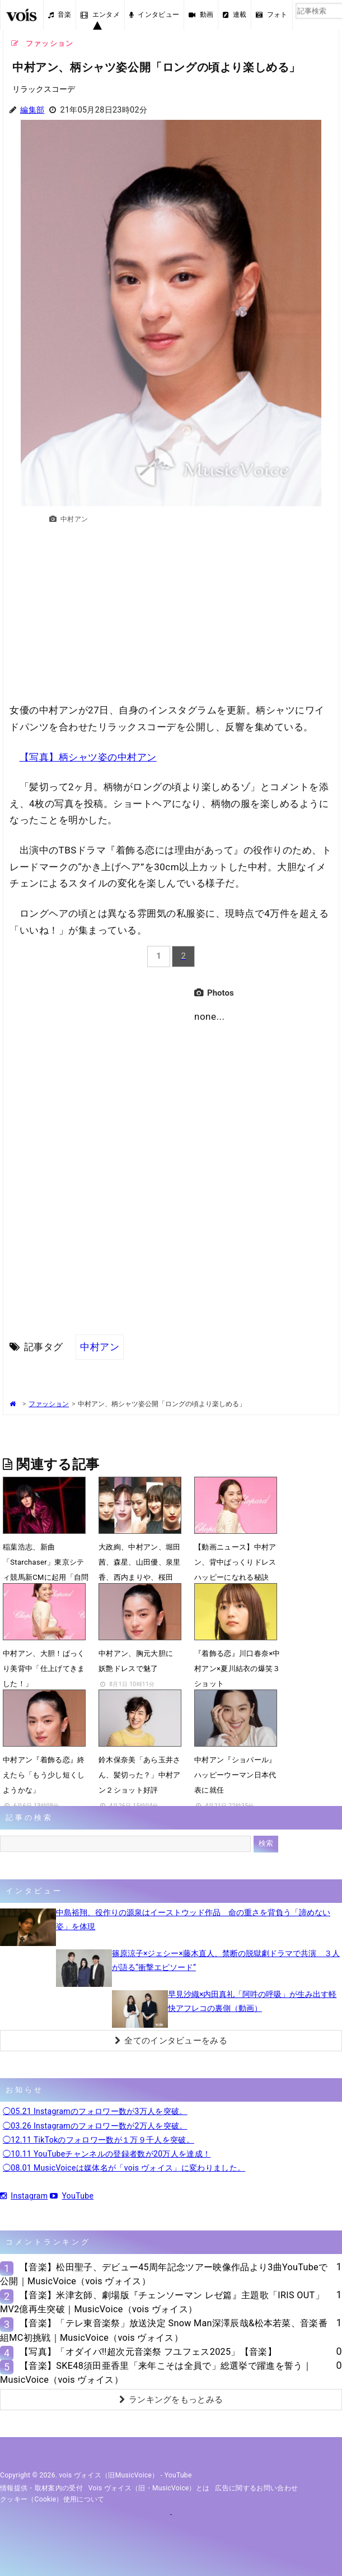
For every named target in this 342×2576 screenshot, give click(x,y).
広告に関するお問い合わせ (256, 2488)
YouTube (71, 2195)
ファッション (49, 1404)
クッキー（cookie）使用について (52, 2499)
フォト (271, 14)
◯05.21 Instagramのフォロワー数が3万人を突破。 (95, 2111)
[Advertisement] (171, 619)
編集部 (32, 110)
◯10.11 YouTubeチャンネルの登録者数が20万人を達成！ (106, 2153)
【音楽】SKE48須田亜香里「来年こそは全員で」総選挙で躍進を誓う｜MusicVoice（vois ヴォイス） (156, 2372)
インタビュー (154, 14)
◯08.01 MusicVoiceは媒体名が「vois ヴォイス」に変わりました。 (124, 2167)
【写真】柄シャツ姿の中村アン (88, 757)
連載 (234, 14)
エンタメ (100, 14)
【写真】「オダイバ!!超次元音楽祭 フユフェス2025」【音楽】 (148, 2351)
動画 (201, 14)
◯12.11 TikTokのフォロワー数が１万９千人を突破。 (98, 2139)
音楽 (60, 14)
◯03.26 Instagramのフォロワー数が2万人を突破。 (95, 2125)
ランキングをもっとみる (171, 2400)
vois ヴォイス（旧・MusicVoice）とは (149, 2488)
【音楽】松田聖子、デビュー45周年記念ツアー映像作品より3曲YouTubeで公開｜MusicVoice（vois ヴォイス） (163, 2274)
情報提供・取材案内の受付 (41, 2488)
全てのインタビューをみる (171, 2041)
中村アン (99, 1346)
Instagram (24, 2195)
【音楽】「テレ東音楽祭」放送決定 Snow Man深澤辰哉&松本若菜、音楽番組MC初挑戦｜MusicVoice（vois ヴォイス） (163, 2330)
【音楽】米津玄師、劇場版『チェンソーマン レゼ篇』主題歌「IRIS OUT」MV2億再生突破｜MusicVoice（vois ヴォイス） (162, 2302)
